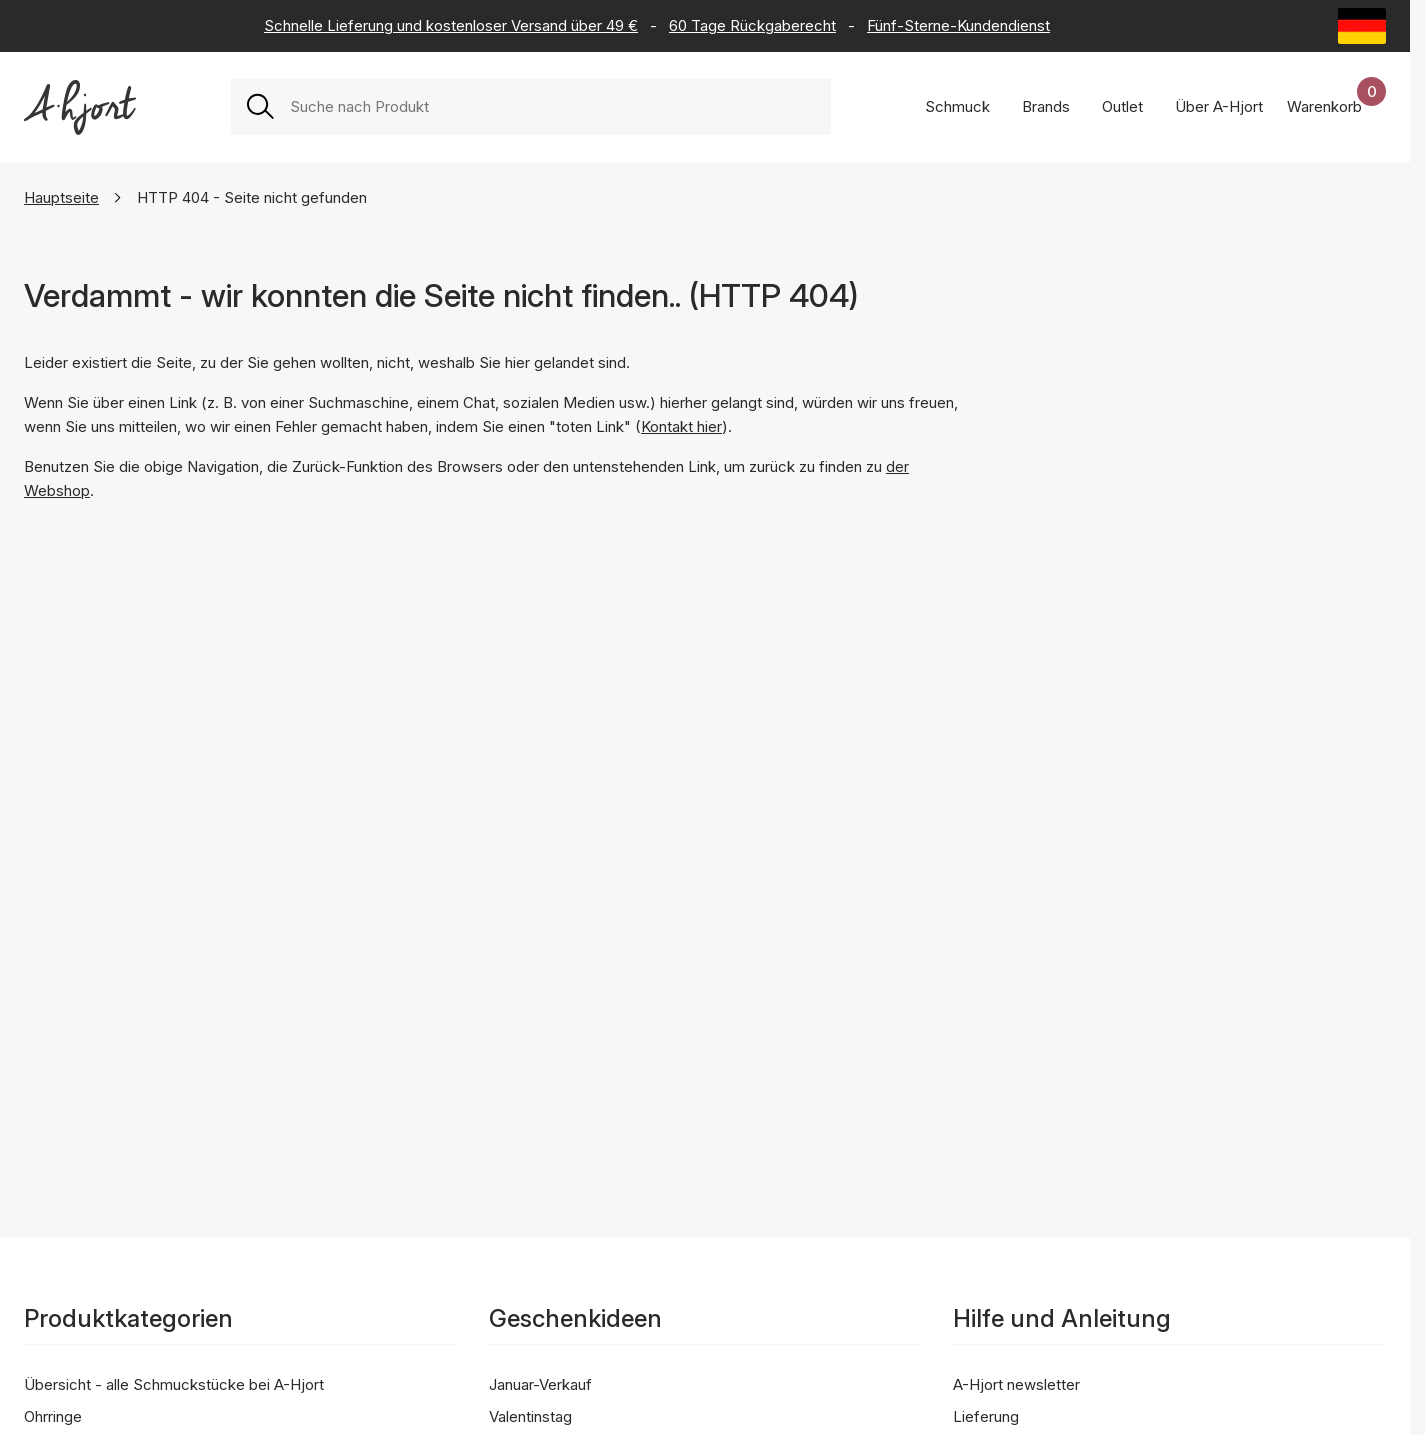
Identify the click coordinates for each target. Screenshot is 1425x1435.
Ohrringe (53, 1416)
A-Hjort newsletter (1016, 1384)
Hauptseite (61, 197)
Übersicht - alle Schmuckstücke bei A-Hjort (174, 1384)
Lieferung (986, 1416)
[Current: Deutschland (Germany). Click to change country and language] (1362, 26)
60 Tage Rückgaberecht (752, 25)
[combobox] (552, 107)
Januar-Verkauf (540, 1384)
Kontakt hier (681, 426)
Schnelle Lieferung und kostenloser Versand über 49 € (451, 25)
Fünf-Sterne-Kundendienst (958, 25)
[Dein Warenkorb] (1336, 107)
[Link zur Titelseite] (80, 107)
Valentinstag (530, 1416)
